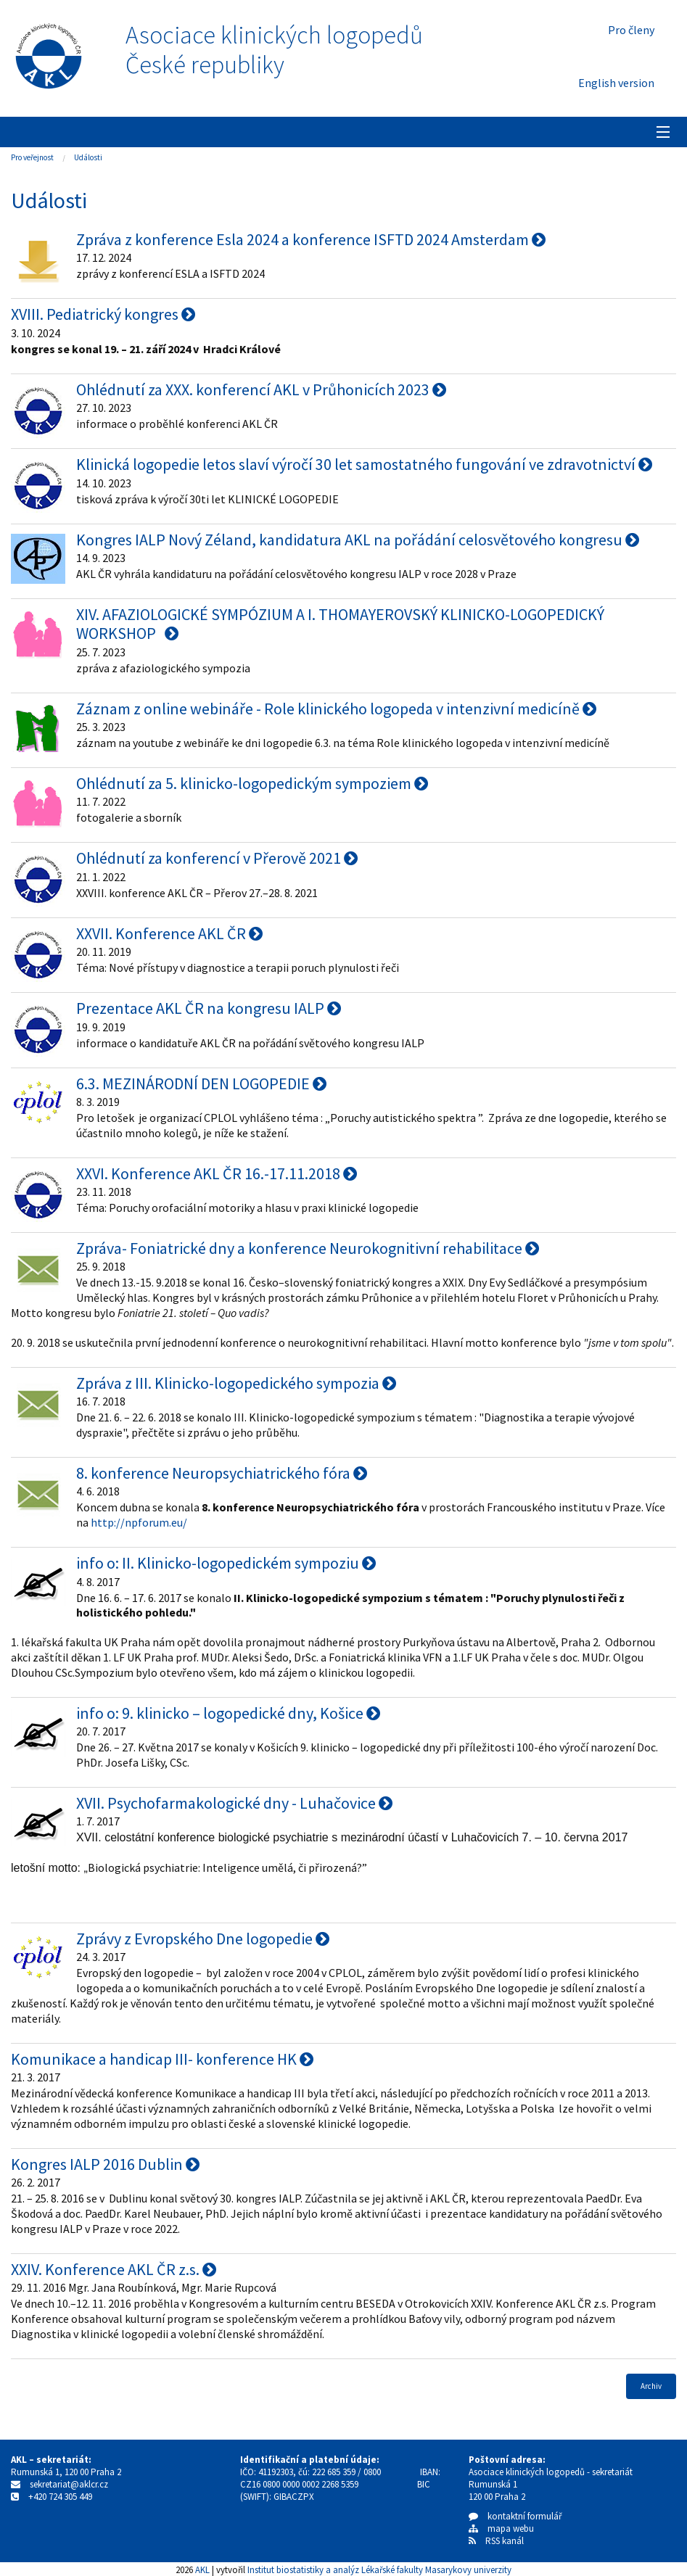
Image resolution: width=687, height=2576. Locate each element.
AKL (202, 2569)
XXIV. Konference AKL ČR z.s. (113, 2269)
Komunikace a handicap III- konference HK (162, 2059)
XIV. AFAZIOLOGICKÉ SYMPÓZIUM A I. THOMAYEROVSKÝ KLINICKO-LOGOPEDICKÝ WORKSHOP (340, 623)
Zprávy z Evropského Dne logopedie (202, 1938)
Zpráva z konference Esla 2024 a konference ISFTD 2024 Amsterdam (311, 239)
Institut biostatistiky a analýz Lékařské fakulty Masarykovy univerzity (379, 2569)
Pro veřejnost (32, 157)
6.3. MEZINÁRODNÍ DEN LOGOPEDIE (201, 1083)
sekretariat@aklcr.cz (69, 2484)
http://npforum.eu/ (139, 1522)
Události (88, 157)
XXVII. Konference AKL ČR (169, 933)
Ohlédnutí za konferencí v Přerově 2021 (217, 858)
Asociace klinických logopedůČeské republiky (274, 50)
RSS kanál (504, 2541)
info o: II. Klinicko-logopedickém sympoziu (226, 1563)
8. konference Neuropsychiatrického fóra (221, 1473)
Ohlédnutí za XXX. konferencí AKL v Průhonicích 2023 (261, 389)
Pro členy (631, 29)
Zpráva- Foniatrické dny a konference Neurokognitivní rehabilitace (307, 1248)
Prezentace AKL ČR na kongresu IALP (208, 1008)
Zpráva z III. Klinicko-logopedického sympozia (236, 1383)
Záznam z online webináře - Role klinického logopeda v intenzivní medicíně (336, 708)
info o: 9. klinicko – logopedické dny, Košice (228, 1713)
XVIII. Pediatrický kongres (103, 314)
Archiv (651, 2386)
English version (616, 82)
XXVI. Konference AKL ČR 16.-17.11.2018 (216, 1173)
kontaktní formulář (515, 2516)
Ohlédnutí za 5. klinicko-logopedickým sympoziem (252, 783)
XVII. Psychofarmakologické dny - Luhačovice (234, 1803)
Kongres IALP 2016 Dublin (105, 2164)
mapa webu (501, 2528)
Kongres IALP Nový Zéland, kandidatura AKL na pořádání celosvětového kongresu (357, 539)
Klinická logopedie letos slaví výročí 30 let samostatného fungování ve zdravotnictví (364, 464)
